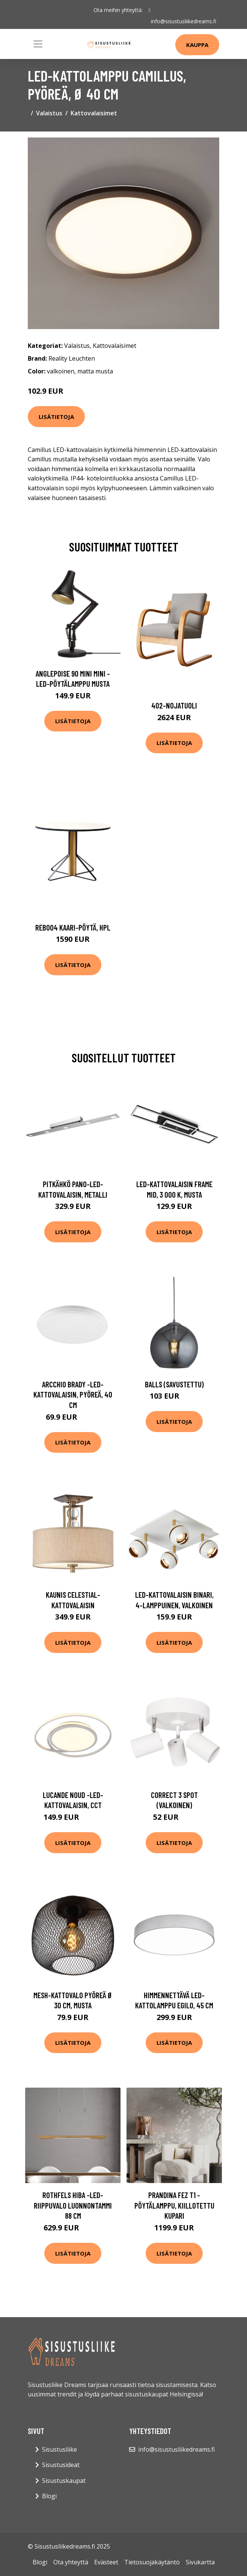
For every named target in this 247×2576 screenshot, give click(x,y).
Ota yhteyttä (70, 2562)
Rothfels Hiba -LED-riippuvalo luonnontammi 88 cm (73, 2205)
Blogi (49, 2496)
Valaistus (49, 113)
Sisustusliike (59, 2449)
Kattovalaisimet (94, 113)
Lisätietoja (56, 416)
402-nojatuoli (174, 705)
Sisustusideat (61, 2465)
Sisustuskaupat (64, 2480)
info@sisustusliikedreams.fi (183, 21)
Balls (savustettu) (174, 1384)
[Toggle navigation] (38, 44)
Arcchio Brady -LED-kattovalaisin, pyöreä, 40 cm (72, 1394)
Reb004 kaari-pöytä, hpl (72, 927)
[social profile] (150, 10)
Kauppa (197, 44)
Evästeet (106, 2562)
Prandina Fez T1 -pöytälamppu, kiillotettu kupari (174, 2205)
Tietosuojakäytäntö (152, 2562)
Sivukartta (200, 2562)
